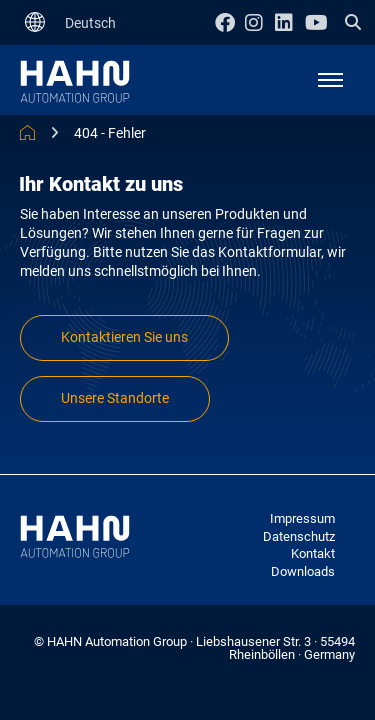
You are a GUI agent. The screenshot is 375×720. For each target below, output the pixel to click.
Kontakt (313, 553)
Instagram (260, 22)
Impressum (302, 518)
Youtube (320, 22)
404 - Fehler (110, 133)
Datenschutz (299, 536)
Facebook (230, 22)
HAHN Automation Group (27, 132)
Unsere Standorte (115, 398)
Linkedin (290, 22)
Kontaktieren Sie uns (124, 337)
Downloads (303, 571)
